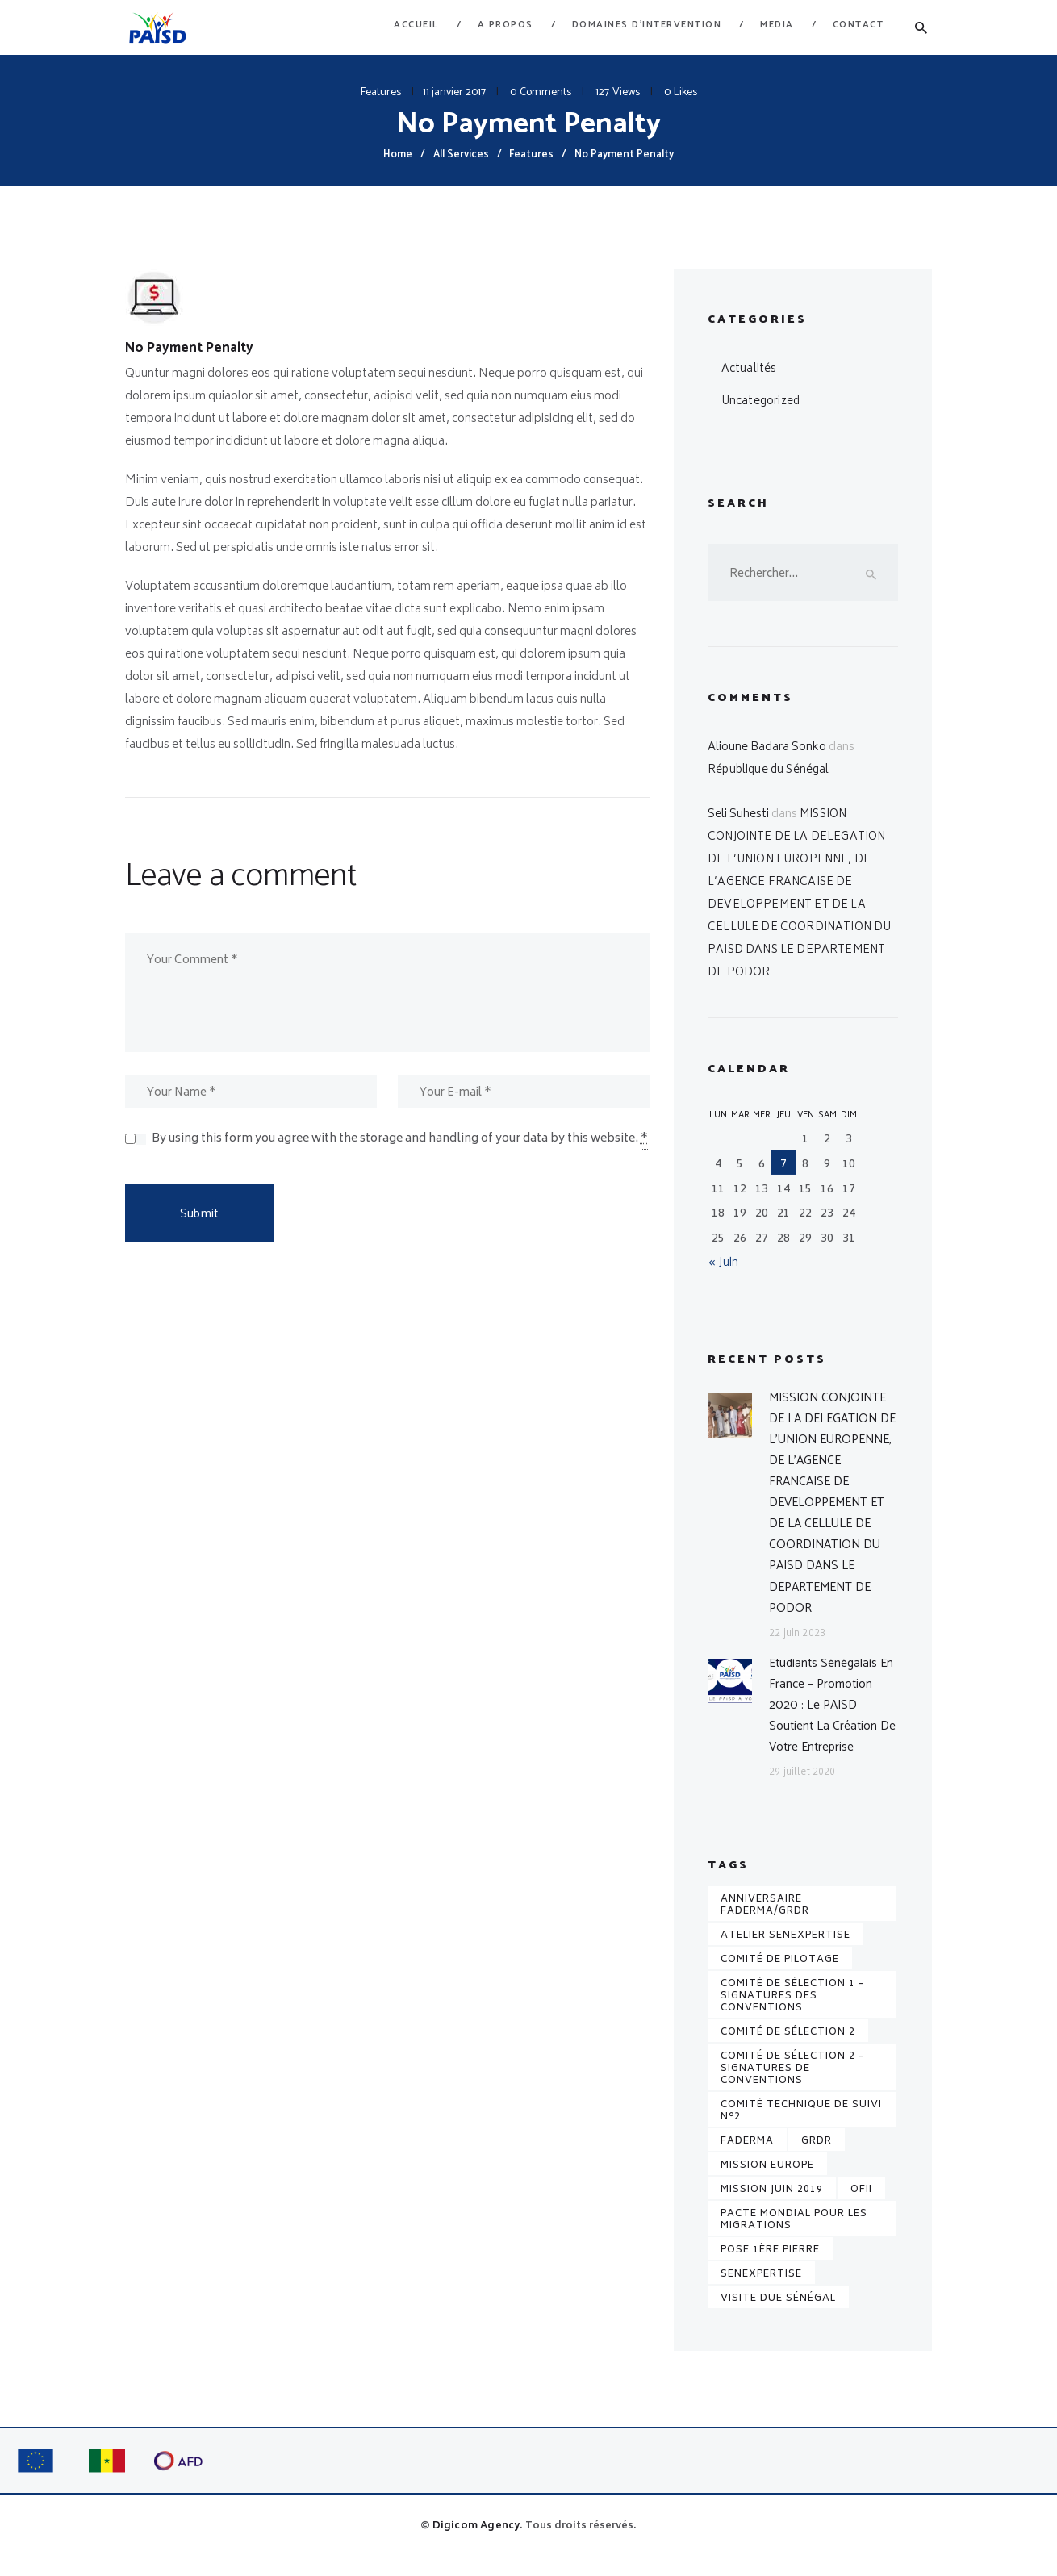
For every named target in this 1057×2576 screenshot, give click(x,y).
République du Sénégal (769, 772)
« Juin (723, 1265)
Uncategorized (761, 401)
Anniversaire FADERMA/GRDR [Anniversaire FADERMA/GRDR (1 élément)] (765, 1921)
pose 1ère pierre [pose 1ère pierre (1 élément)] (770, 2266)
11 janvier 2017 (454, 92)
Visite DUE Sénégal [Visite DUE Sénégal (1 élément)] (778, 2315)
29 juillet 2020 (801, 1789)
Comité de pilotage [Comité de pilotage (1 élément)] (780, 1976)
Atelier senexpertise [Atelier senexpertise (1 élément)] (785, 1951)
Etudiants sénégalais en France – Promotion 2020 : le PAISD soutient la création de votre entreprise (833, 1720)
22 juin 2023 (796, 1646)
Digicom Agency (476, 2543)
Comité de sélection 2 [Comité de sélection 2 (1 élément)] (788, 2048)
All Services (461, 154)
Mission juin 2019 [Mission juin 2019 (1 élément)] (772, 2206)
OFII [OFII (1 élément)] (861, 2206)
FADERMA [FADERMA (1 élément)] (747, 2157)
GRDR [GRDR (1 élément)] (816, 2157)
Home (397, 154)
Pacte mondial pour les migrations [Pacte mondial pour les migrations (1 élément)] (794, 2236)
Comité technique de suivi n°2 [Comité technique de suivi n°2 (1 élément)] (801, 2127)
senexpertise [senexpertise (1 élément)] (761, 2290)
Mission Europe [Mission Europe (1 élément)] (767, 2181)
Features (381, 92)
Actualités (748, 369)
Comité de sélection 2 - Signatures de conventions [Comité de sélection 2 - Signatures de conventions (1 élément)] (792, 2085)
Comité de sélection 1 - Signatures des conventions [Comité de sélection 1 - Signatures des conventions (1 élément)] (792, 2012)
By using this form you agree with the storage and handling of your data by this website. (400, 1144)
